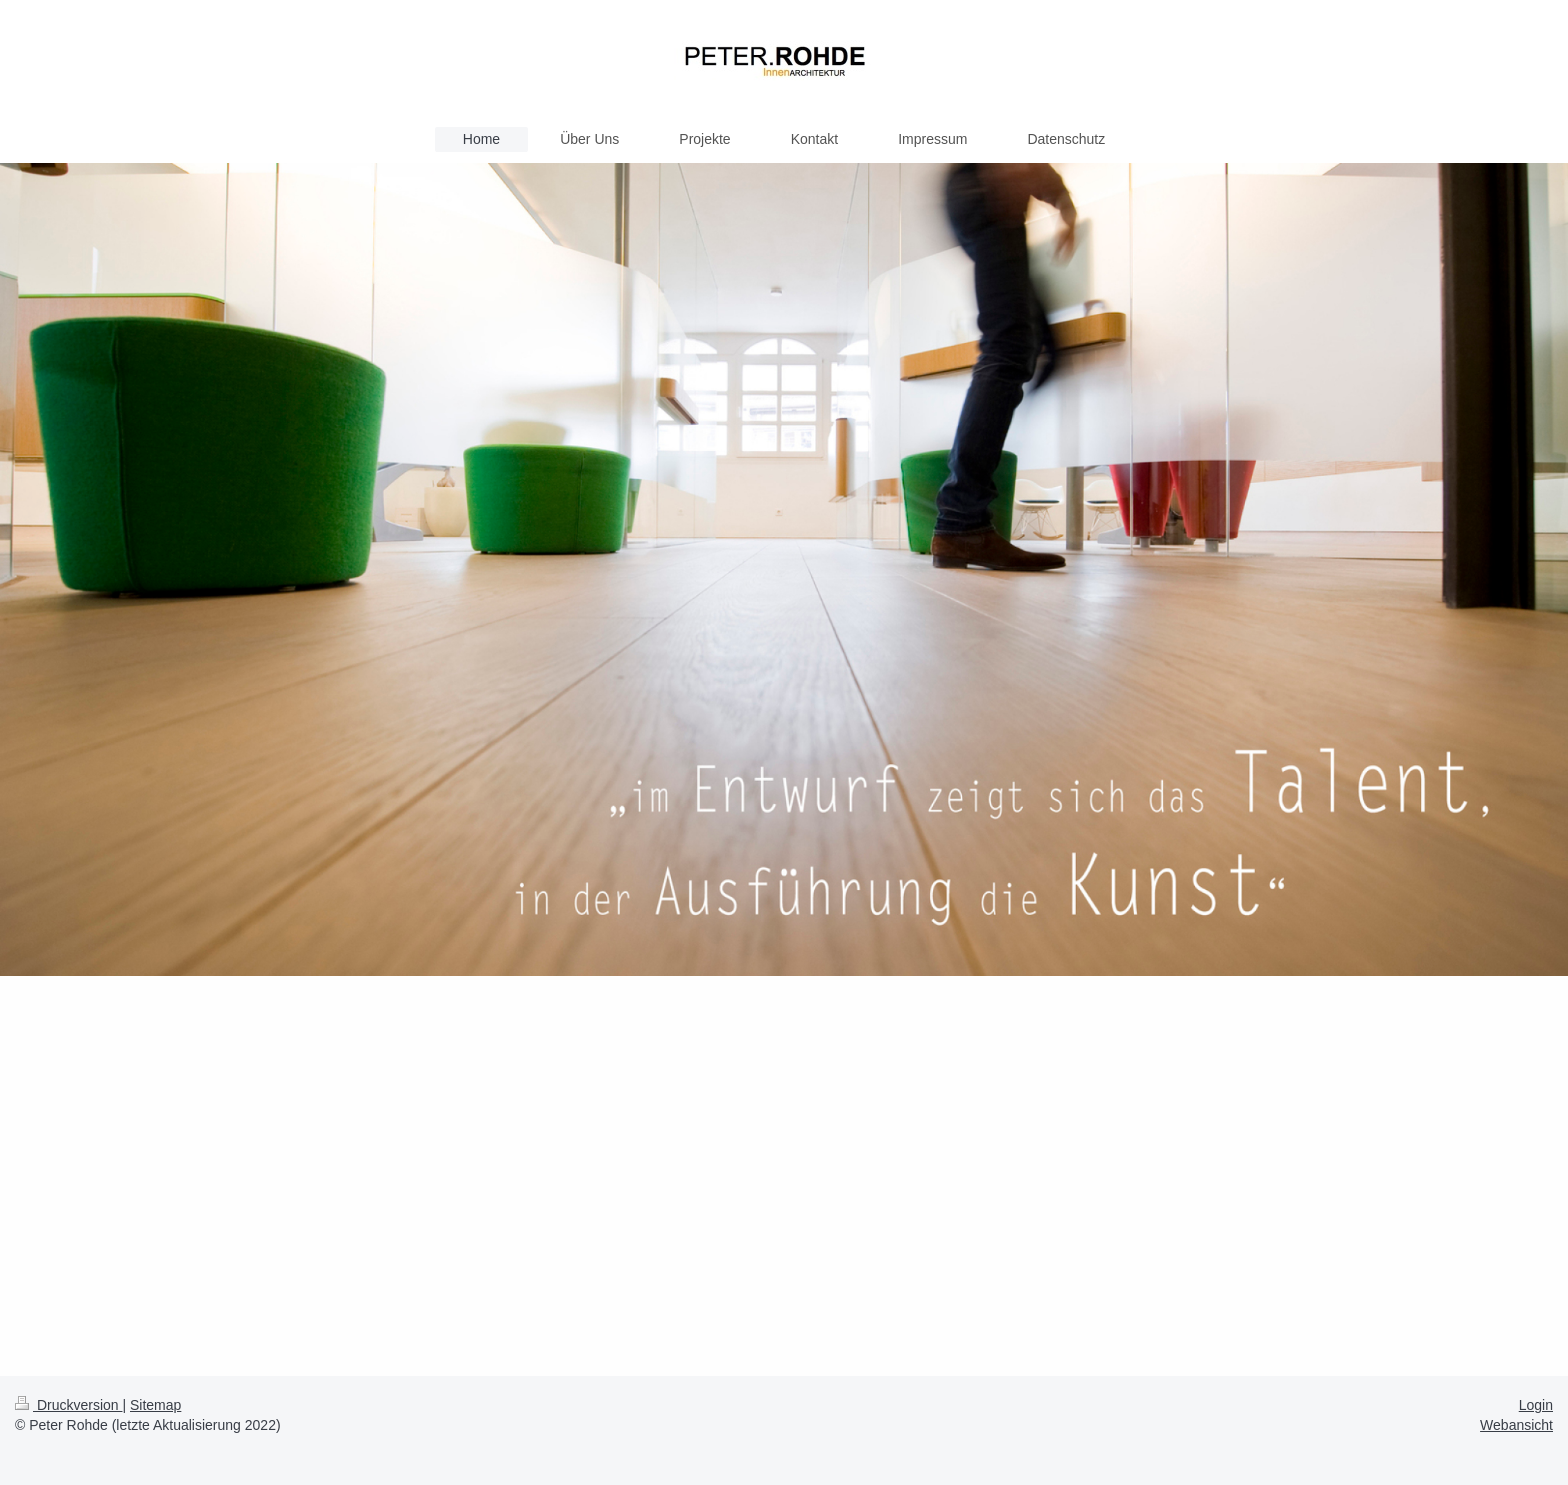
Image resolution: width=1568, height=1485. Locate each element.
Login (1536, 1405)
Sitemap (155, 1405)
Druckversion (68, 1405)
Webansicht (1516, 1425)
